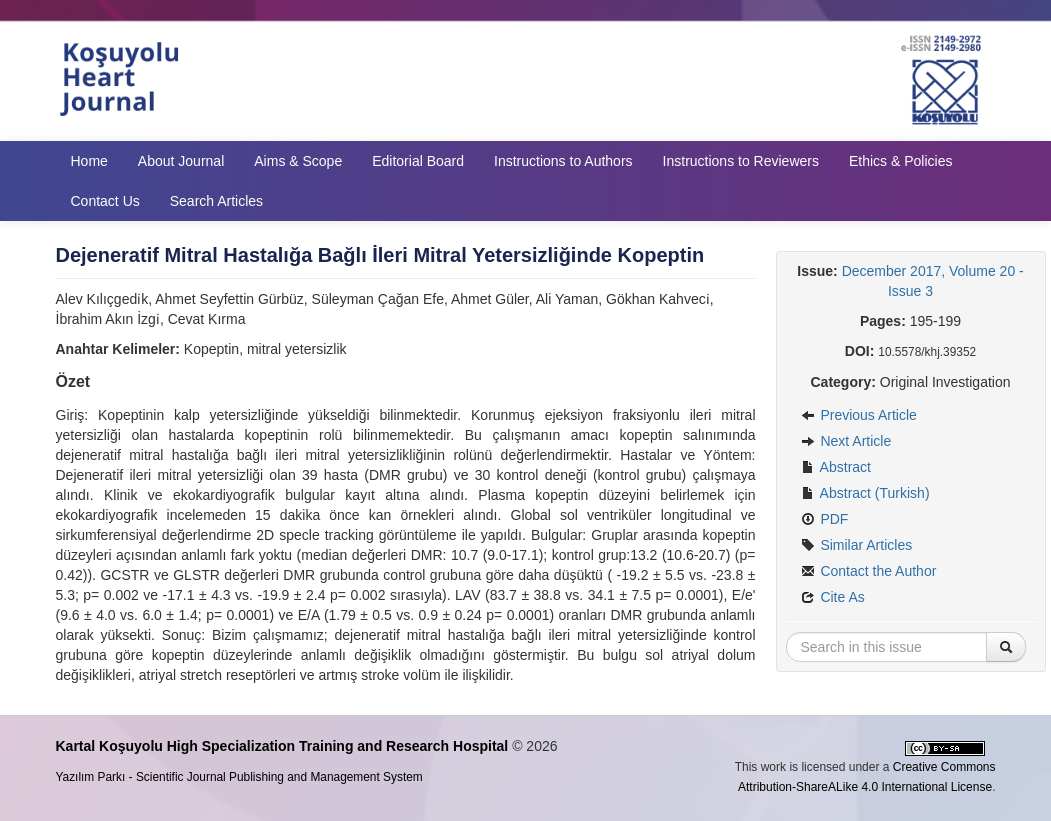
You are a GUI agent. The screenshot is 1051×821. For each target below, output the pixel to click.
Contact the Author (869, 571)
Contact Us (105, 201)
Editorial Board (418, 161)
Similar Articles (857, 545)
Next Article (846, 441)
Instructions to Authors (563, 161)
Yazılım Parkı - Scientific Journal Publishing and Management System (239, 777)
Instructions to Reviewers (741, 161)
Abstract (836, 467)
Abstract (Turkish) (865, 493)
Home (89, 161)
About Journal (181, 161)
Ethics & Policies (900, 161)
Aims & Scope (298, 161)
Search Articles (216, 201)
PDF (825, 519)
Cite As (833, 597)
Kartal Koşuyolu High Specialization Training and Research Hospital (282, 746)
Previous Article (859, 415)
